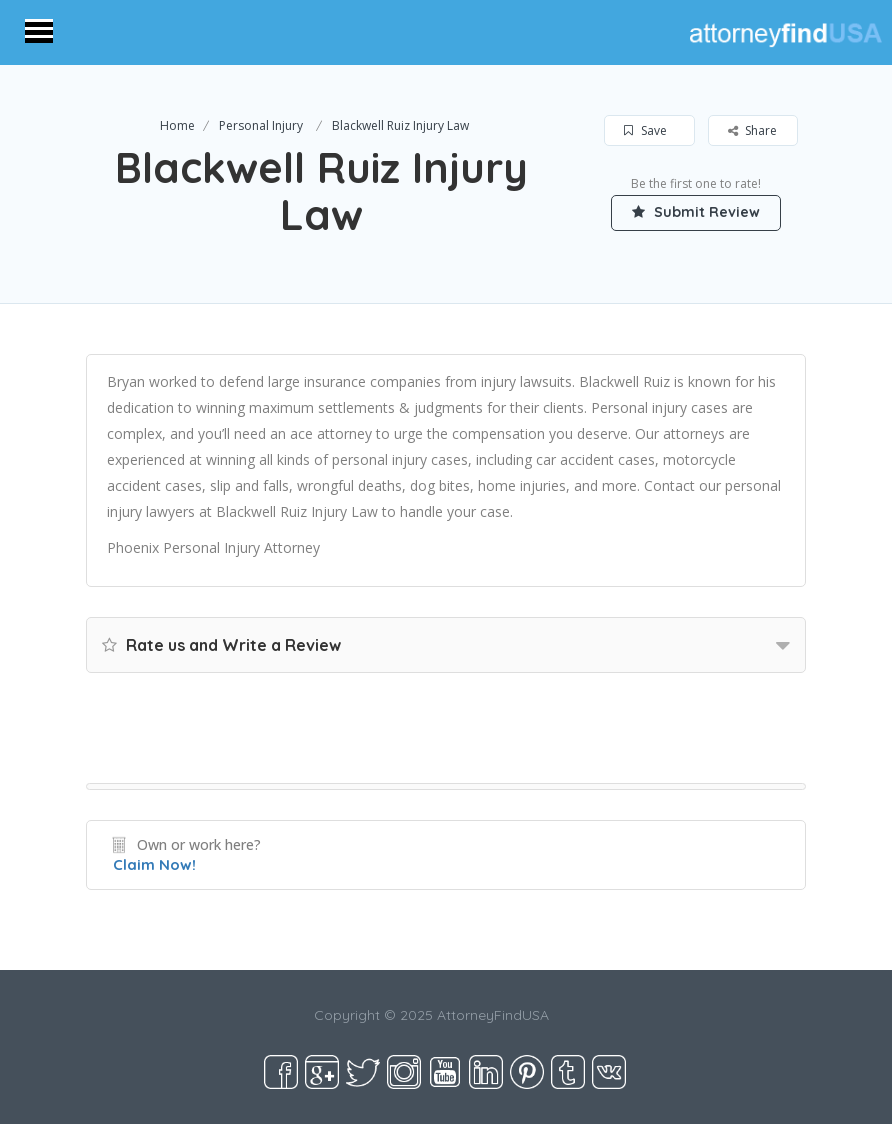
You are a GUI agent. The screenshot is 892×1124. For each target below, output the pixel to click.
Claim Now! (154, 864)
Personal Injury (261, 125)
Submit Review (696, 212)
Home (177, 125)
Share (752, 130)
